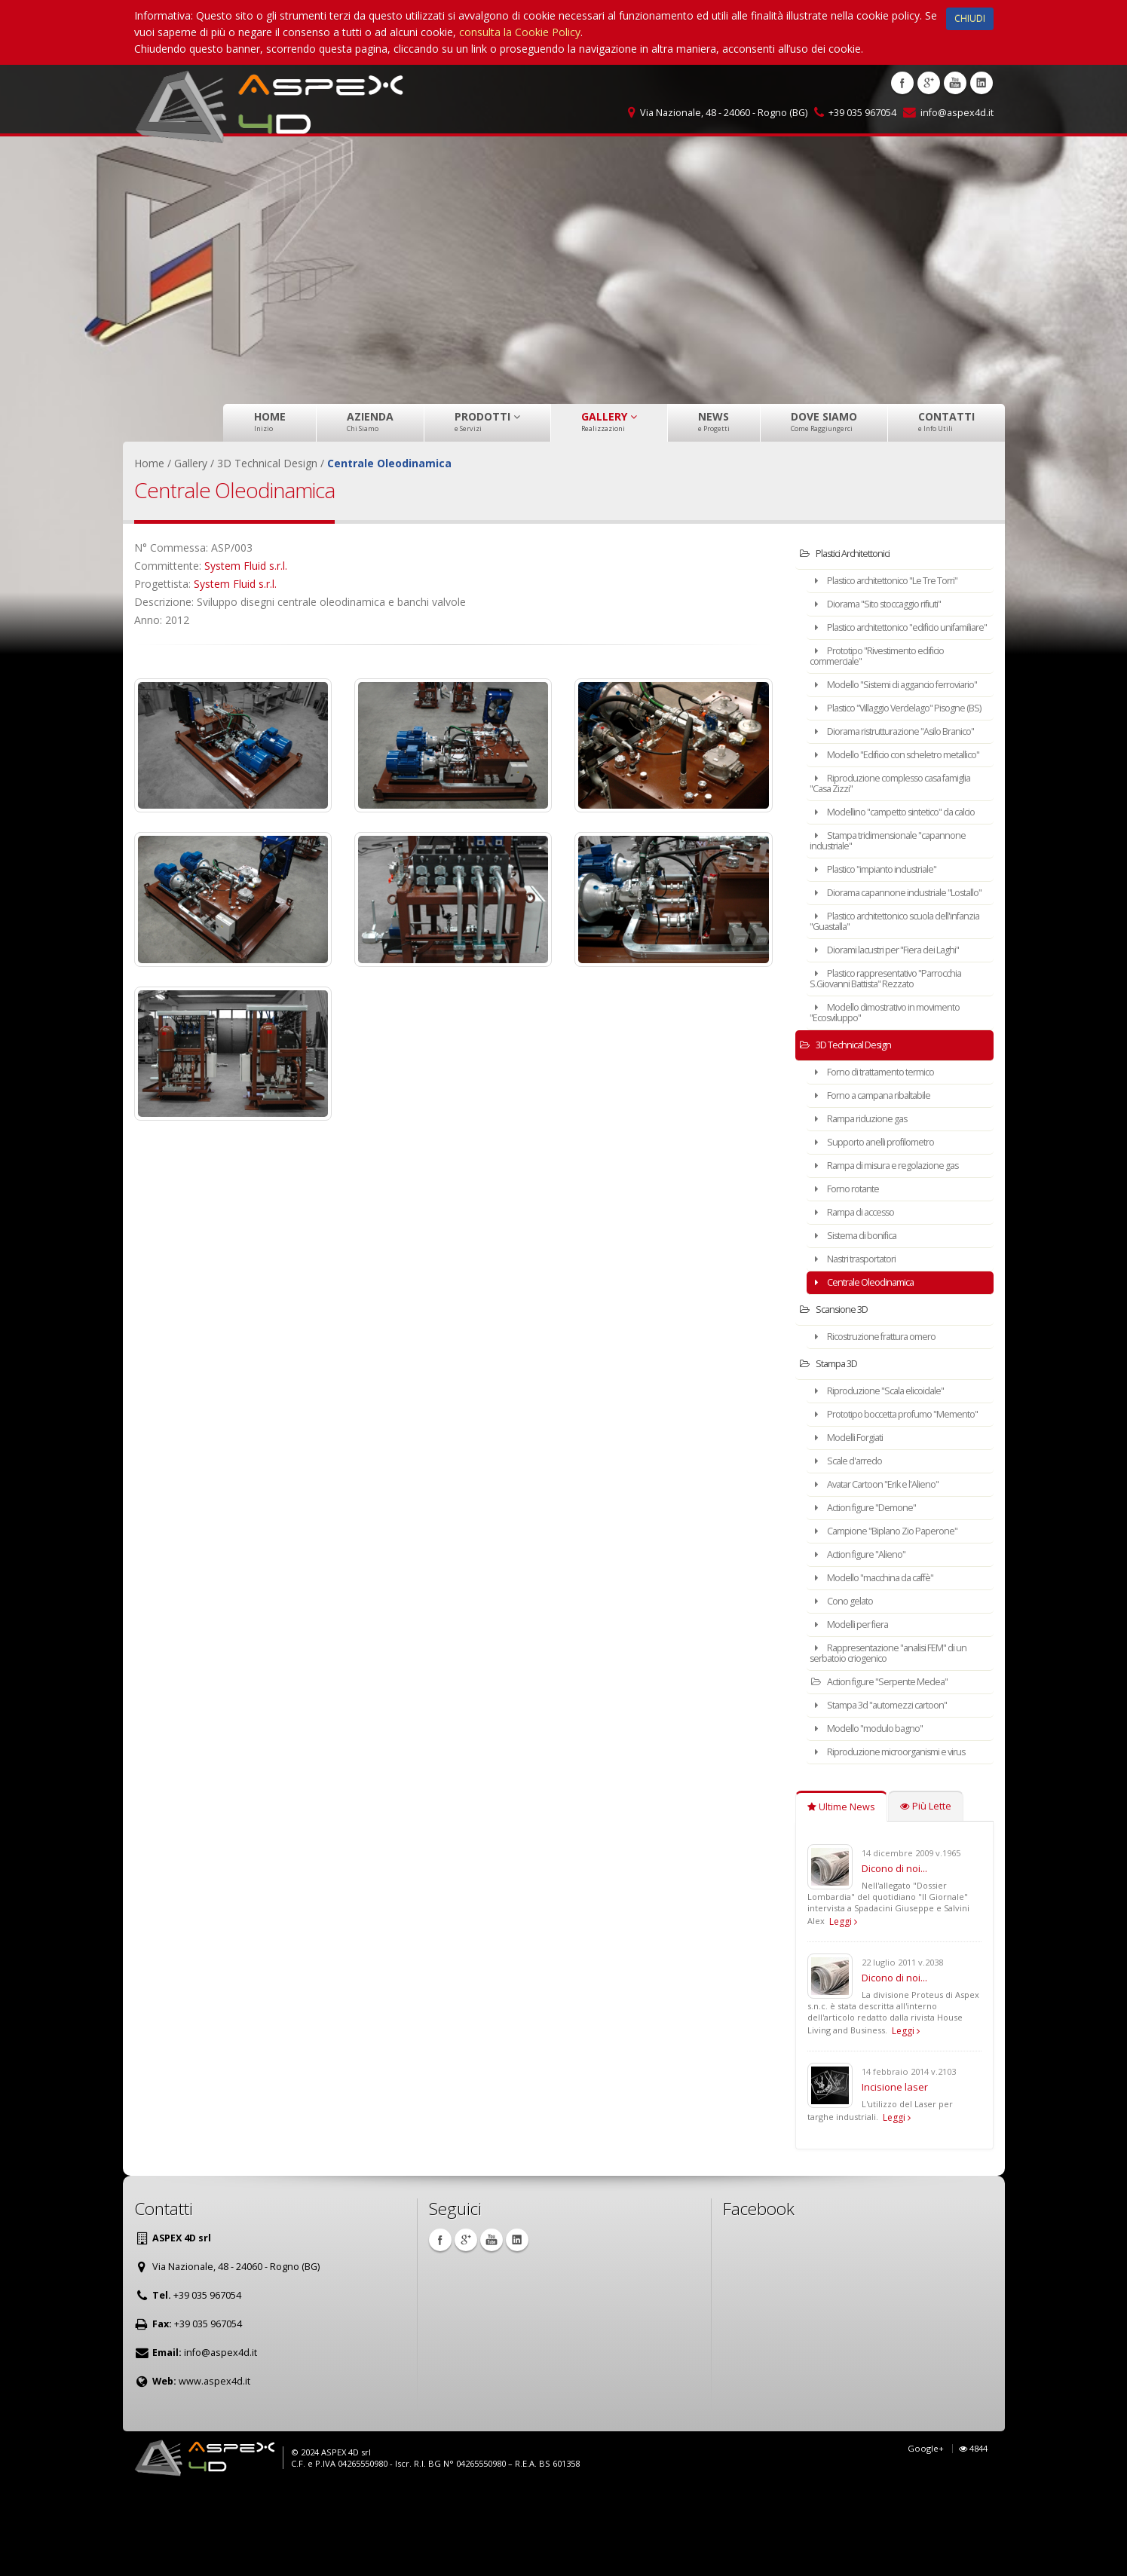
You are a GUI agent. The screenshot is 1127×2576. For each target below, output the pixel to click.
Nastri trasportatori (862, 1333)
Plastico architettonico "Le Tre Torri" (898, 581)
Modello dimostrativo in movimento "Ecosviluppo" (898, 1086)
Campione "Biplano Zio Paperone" (895, 1615)
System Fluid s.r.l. (245, 565)
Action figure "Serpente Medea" (888, 1766)
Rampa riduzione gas (866, 1193)
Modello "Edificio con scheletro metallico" (886, 802)
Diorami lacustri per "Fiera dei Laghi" (897, 1024)
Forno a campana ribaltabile (880, 1169)
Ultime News (841, 1891)
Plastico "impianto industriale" (884, 932)
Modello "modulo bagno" (876, 1813)
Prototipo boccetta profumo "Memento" (882, 1493)
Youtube (955, 83)
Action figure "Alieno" (866, 1639)
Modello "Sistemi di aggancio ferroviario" (883, 700)
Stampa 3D (835, 1437)
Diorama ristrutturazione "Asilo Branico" (886, 768)
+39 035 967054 (862, 112)
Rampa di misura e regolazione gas (896, 1239)
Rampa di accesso (861, 1286)
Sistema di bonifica (861, 1309)
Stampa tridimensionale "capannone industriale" (899, 904)
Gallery (609, 421)
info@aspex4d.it (957, 112)
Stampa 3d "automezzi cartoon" (890, 1789)
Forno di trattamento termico (884, 1146)
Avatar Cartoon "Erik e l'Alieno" (886, 1569)
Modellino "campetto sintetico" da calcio (894, 870)
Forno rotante (852, 1263)
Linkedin (981, 83)
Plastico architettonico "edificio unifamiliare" (886, 632)
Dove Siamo (824, 421)
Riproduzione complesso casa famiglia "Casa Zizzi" (885, 836)
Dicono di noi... (894, 1953)
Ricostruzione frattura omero (883, 1410)
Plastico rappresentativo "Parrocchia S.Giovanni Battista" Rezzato (898, 1052)
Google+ (926, 2532)
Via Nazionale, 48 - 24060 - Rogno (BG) (723, 112)
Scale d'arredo (852, 1545)
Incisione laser (895, 2171)
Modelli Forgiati (854, 1522)
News (714, 421)
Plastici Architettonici (853, 553)
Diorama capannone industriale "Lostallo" (888, 961)
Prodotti (487, 421)
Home (270, 421)
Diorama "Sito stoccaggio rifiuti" (889, 604)
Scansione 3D (840, 1383)
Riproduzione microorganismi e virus (898, 1836)
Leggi (843, 2005)
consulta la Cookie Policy (519, 32)
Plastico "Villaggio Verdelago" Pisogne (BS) (882, 734)
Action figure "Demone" (873, 1592)
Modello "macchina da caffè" (883, 1662)
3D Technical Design (854, 1119)
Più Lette (925, 1890)
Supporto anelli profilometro (881, 1216)
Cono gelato (848, 1685)
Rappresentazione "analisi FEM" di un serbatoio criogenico (900, 1737)
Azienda (370, 421)
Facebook (902, 83)
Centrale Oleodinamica (870, 1356)
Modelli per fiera (856, 1709)
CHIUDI (969, 18)
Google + (928, 83)
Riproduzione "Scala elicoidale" (886, 1465)
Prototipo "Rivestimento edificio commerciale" (888, 666)
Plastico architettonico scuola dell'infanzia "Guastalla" (883, 995)
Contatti (946, 421)
